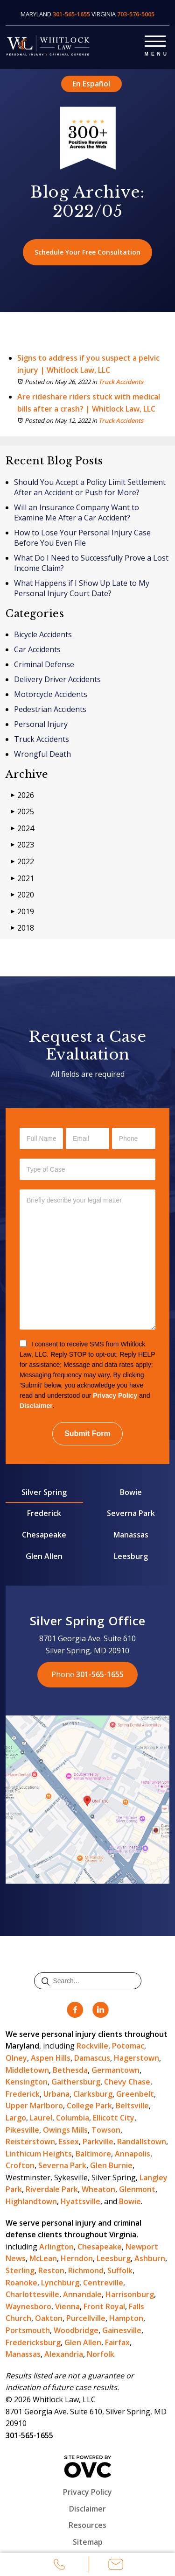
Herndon (77, 2258)
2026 (22, 795)
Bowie (131, 1492)
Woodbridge (76, 2330)
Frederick (44, 1513)
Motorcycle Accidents (50, 694)
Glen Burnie (111, 2165)
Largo (16, 2118)
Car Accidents (37, 649)
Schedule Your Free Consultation (87, 252)
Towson (105, 2130)
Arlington (56, 2247)
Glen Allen (44, 1556)
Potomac (128, 2046)
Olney (16, 2058)
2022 (22, 862)
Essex (69, 2141)
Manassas (130, 1535)
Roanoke (21, 2282)
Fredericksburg (33, 2342)
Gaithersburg (75, 2082)
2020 (22, 895)
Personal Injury (41, 724)
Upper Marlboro (34, 2105)
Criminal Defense (44, 664)
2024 (22, 828)
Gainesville (121, 2330)
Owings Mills (65, 2130)
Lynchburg (60, 2282)
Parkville (98, 2141)
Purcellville (85, 2318)
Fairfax (117, 2342)
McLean (43, 2258)
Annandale (82, 2294)
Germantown (115, 2070)
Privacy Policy (115, 1395)
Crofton (20, 2165)
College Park (89, 2105)
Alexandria (63, 2354)
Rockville (92, 2046)
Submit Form (87, 1433)
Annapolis (132, 2154)
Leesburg (131, 1556)
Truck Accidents (120, 381)
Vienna (67, 2306)
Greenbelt (135, 2094)
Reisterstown (30, 2141)
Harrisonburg (129, 2294)
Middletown (27, 2070)
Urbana (56, 2094)
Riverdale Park (52, 2189)
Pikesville (22, 2130)
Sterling (20, 2270)
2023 (22, 845)
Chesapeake (44, 1535)
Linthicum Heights (39, 2154)
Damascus (92, 2058)
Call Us (60, 2566)
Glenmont (137, 2189)
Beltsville (132, 2105)
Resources (87, 2525)
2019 (22, 912)
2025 (22, 812)
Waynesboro (28, 2306)
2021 (22, 878)
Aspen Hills (50, 2058)
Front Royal (104, 2306)
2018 (22, 928)
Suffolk (120, 2270)
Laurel (41, 2118)
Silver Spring (44, 1492)
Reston (51, 2270)
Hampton (126, 2318)
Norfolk (100, 2354)
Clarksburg (92, 2094)
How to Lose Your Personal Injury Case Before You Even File (82, 537)
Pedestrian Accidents (50, 709)
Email (115, 2566)
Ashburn (149, 2258)
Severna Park (131, 1513)
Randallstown (141, 2141)
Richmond (86, 2270)
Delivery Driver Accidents (57, 679)
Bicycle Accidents (43, 634)
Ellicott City (113, 2118)
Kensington (27, 2082)
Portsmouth (28, 2330)
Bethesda (70, 2070)
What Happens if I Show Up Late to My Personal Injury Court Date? (81, 588)
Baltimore (93, 2154)
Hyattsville (80, 2201)
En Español (91, 83)
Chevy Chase (127, 2082)
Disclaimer (36, 1405)
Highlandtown (31, 2201)
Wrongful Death (42, 754)
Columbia (72, 2118)
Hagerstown (136, 2058)
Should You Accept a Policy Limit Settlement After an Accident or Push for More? (90, 487)
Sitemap (88, 2542)
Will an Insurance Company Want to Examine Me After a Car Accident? (76, 512)
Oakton (49, 2318)
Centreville (103, 2282)
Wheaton (98, 2189)
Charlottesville (32, 2294)
